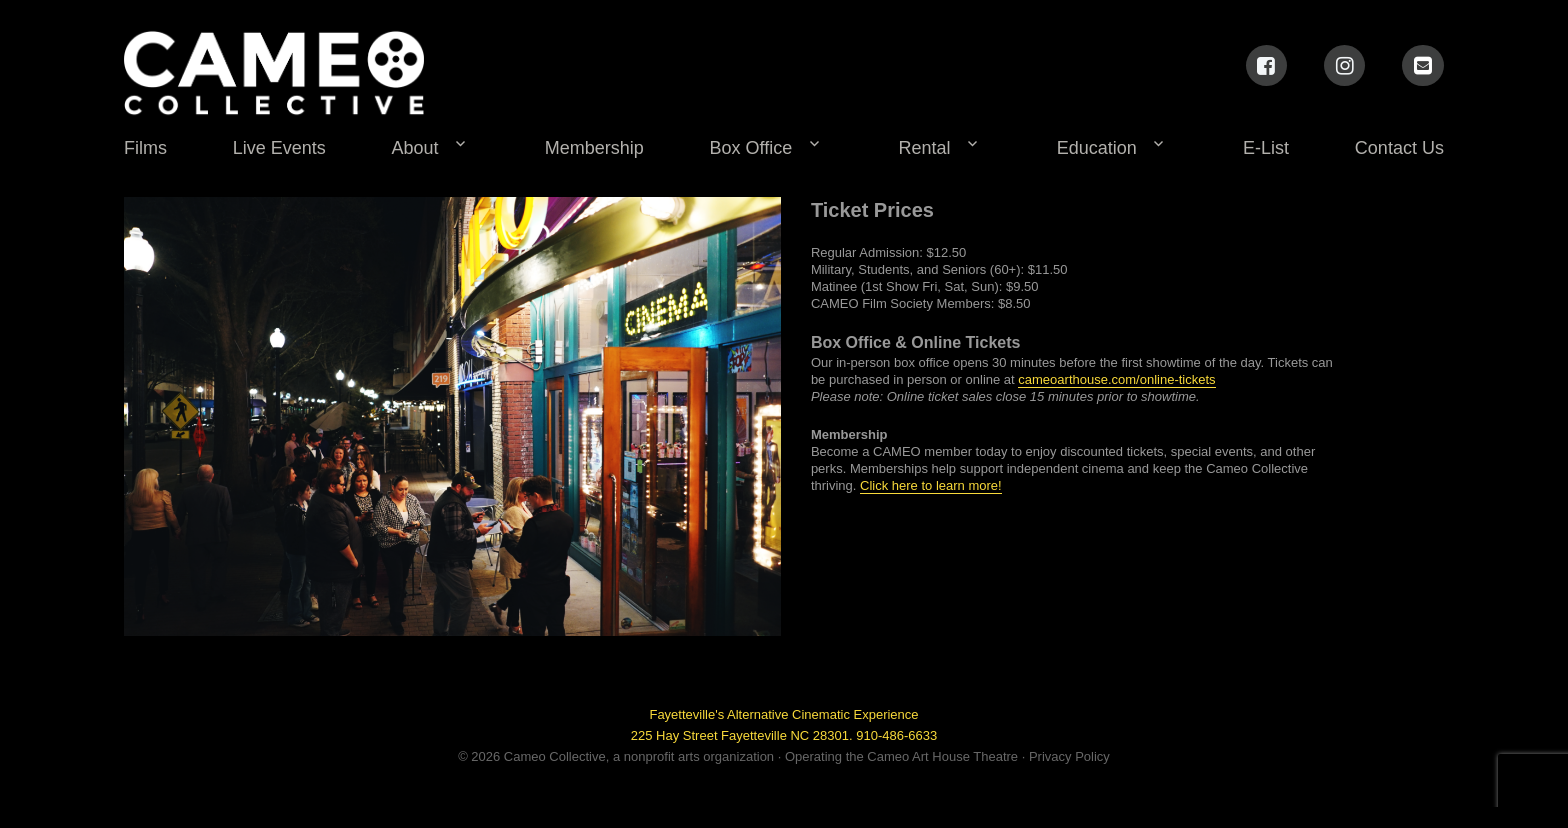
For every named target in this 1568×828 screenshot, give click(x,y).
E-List (1266, 148)
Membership (594, 148)
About (415, 148)
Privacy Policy (1069, 756)
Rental (925, 148)
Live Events (279, 148)
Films (145, 148)
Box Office (751, 148)
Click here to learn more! (931, 485)
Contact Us (1399, 148)
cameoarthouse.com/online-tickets (1116, 379)
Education (1097, 148)
